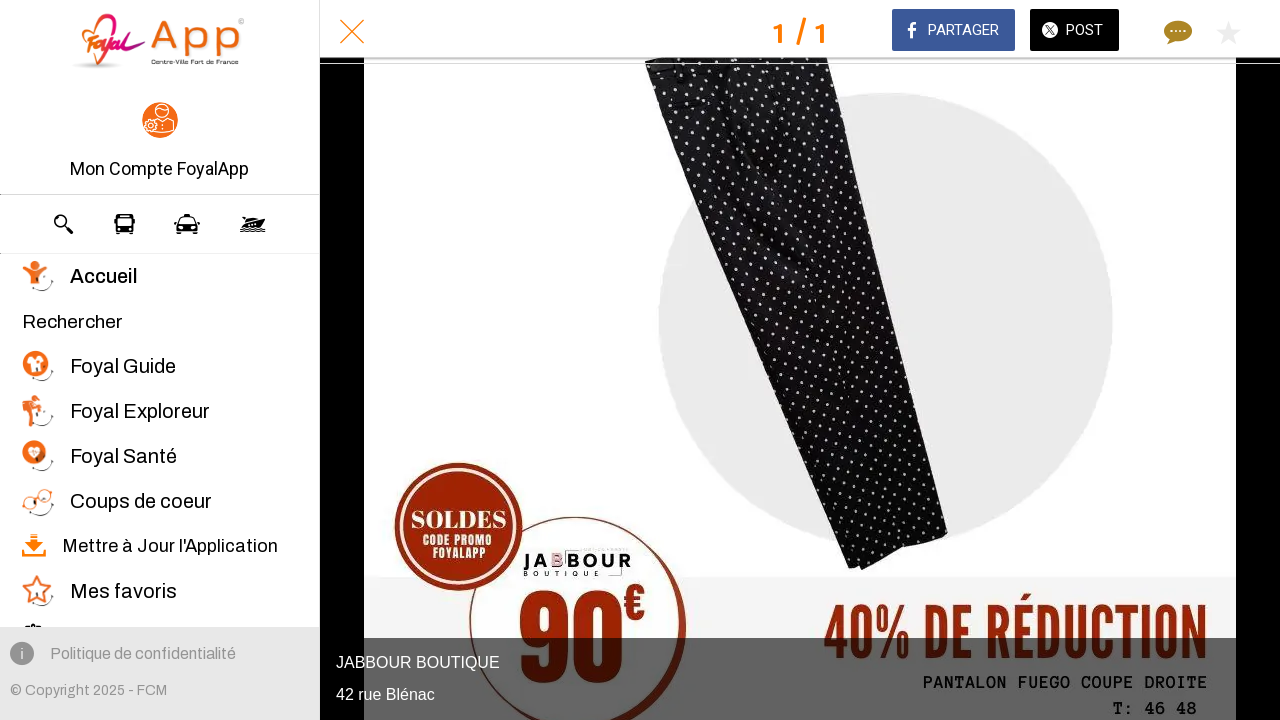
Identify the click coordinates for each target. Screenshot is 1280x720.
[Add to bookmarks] (1228, 32)
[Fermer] (352, 32)
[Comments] (1176, 32)
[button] (159, 142)
